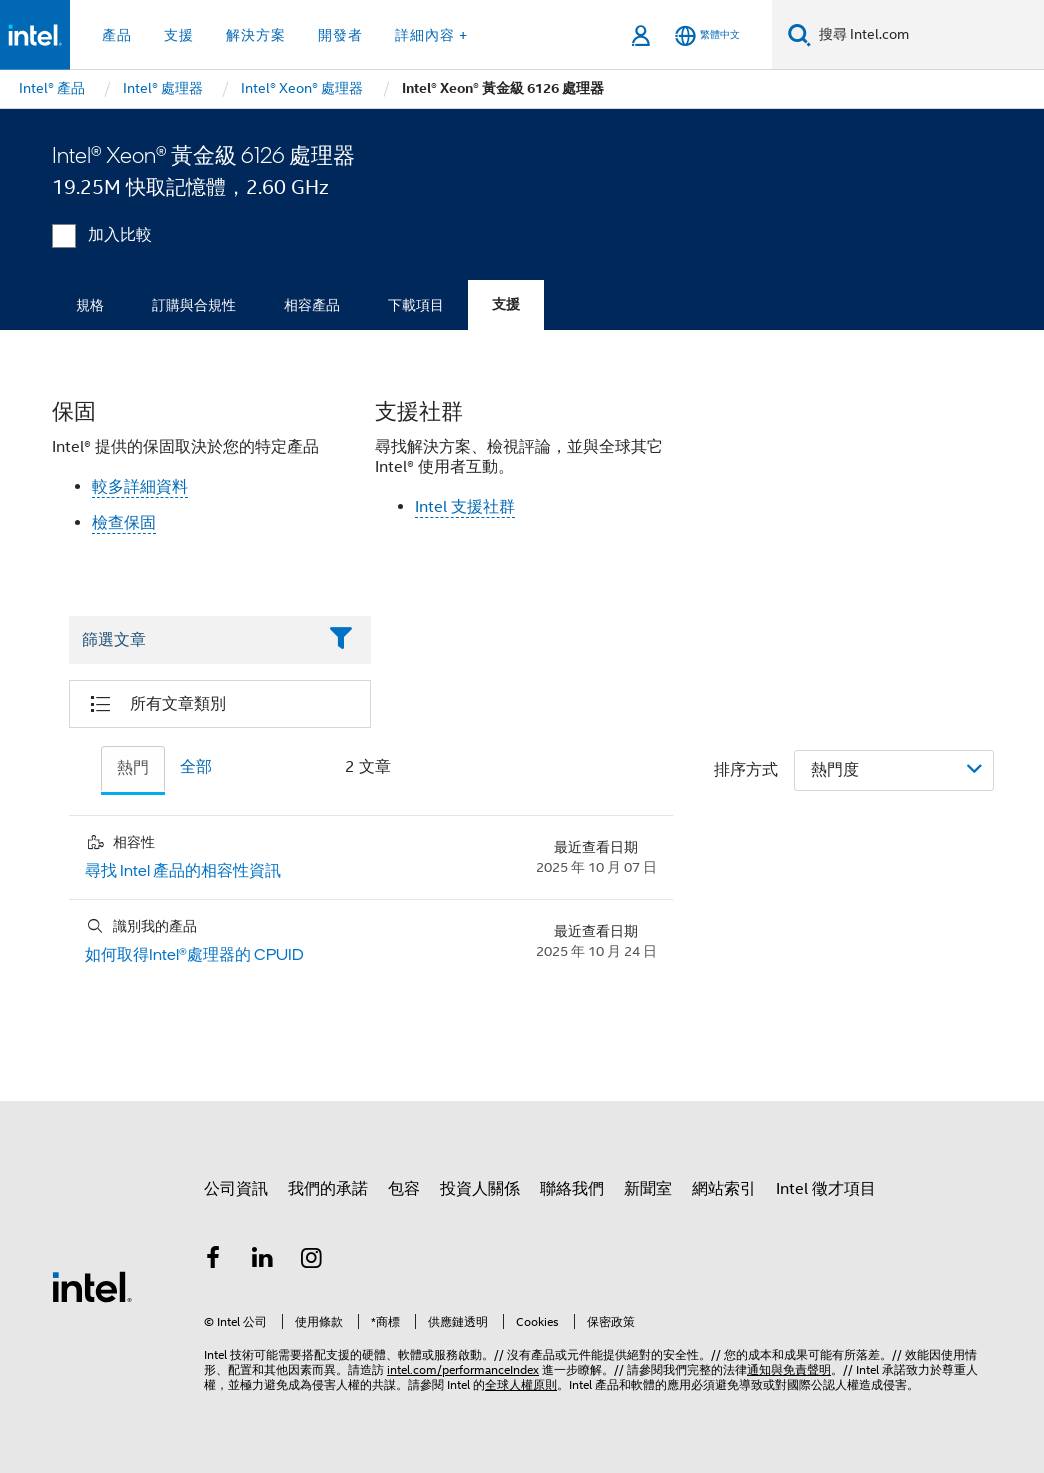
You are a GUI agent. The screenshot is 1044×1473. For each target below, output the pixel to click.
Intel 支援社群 (465, 507)
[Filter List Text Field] (192, 640)
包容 (404, 1189)
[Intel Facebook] (213, 1261)
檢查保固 (124, 523)
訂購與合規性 (194, 305)
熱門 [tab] (133, 768)
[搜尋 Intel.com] (927, 35)
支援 (506, 304)
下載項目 (416, 305)
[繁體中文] (707, 35)
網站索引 (724, 1189)
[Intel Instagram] (312, 1261)
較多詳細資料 (140, 487)
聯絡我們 (572, 1189)
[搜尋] (799, 34)
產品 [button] (117, 35)
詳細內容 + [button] (431, 35)
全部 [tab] (196, 767)
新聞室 (648, 1189)
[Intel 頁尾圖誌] (92, 1286)
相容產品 (312, 305)
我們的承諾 (328, 1189)
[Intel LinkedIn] (263, 1261)
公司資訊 (236, 1189)
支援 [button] (179, 35)
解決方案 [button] (256, 35)
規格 (90, 305)
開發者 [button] (340, 35)
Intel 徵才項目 (826, 1189)
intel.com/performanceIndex (463, 1369)
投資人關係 (480, 1189)
